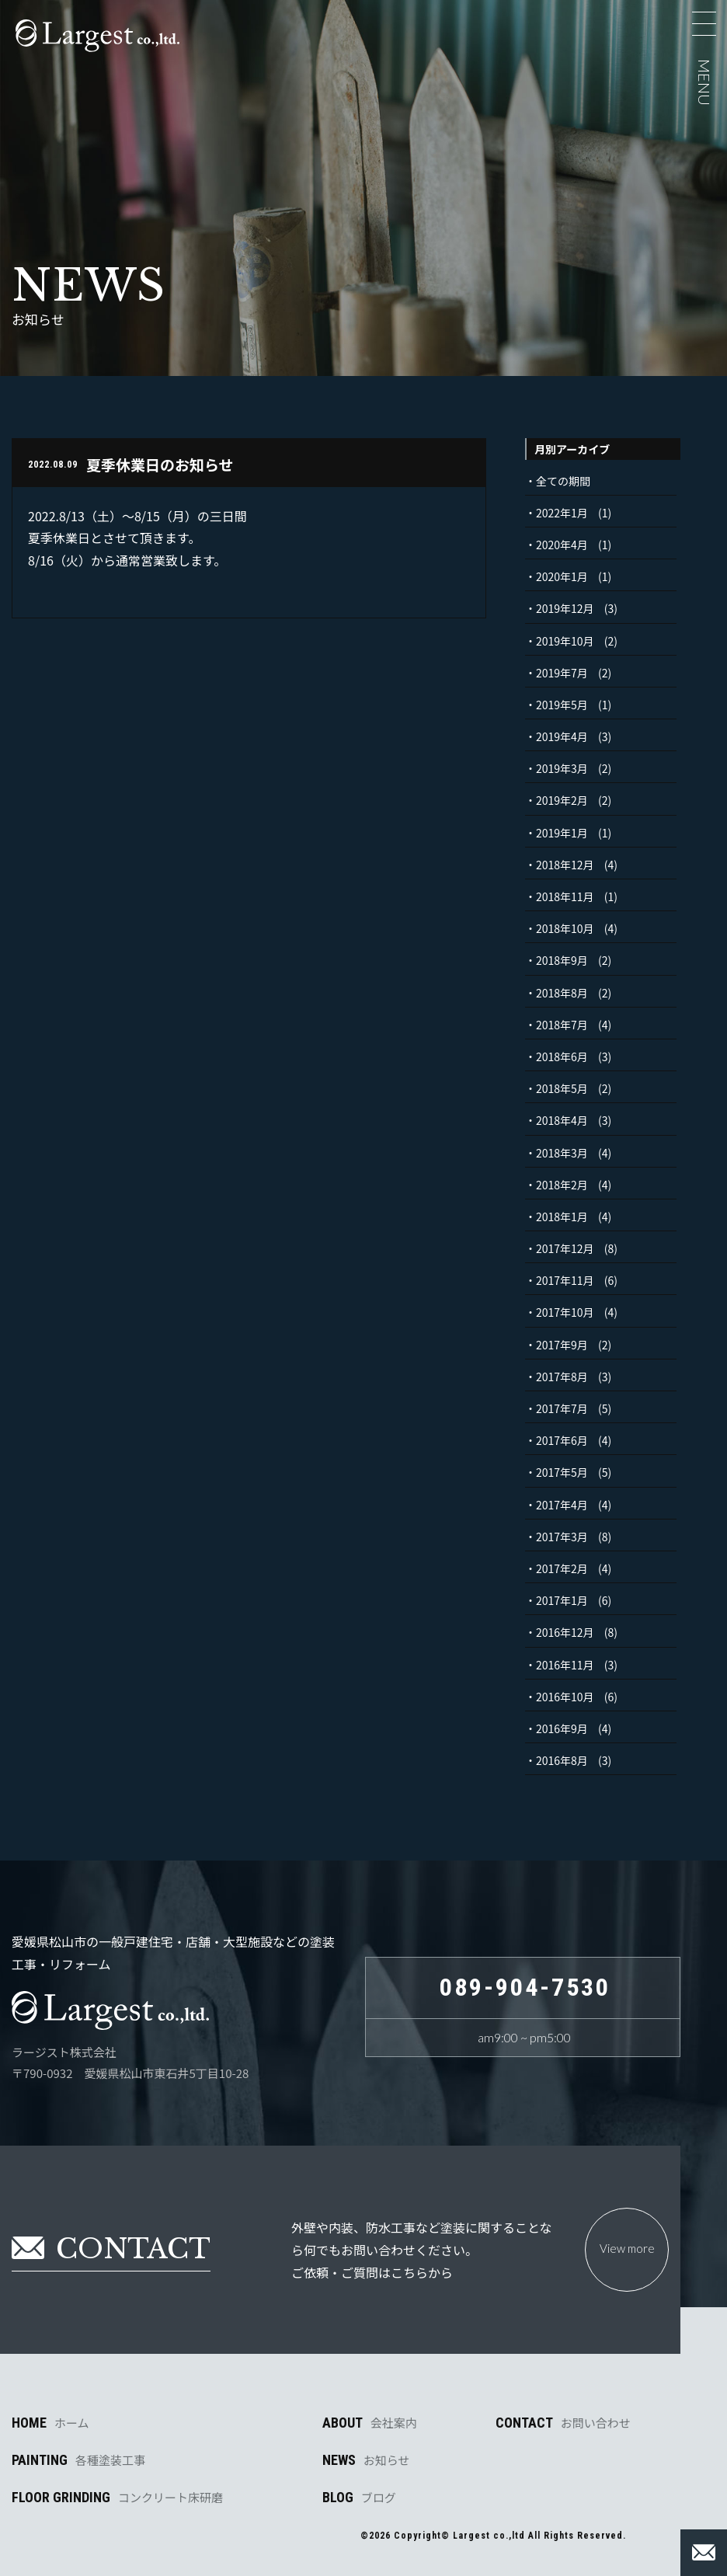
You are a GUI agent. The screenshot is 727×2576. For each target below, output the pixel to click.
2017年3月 (562, 1536)
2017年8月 (562, 1376)
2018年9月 (562, 960)
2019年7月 (562, 673)
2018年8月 (562, 993)
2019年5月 (562, 704)
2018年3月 (562, 1153)
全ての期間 (563, 481)
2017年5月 (562, 1472)
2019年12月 (565, 608)
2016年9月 (562, 1728)
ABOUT (369, 2423)
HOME (50, 2423)
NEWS (366, 2460)
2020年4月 (562, 544)
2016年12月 (565, 1632)
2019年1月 (562, 833)
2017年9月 (562, 1344)
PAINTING (78, 2460)
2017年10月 (565, 1312)
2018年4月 (562, 1120)
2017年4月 (562, 1505)
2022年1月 (562, 512)
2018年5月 (562, 1088)
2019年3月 (562, 768)
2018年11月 (565, 896)
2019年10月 (565, 641)
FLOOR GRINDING (117, 2498)
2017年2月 (562, 1568)
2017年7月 (562, 1408)
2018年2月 (562, 1184)
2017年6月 (562, 1440)
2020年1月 (562, 576)
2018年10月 (565, 928)
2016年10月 (565, 1696)
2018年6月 (562, 1056)
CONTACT (563, 2423)
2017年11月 (565, 1280)
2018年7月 (562, 1024)
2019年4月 (562, 736)
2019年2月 (562, 800)
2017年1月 (562, 1600)
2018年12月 (565, 864)
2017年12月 (565, 1248)
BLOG (359, 2498)
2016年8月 (562, 1760)
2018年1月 (562, 1216)
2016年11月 (565, 1665)
